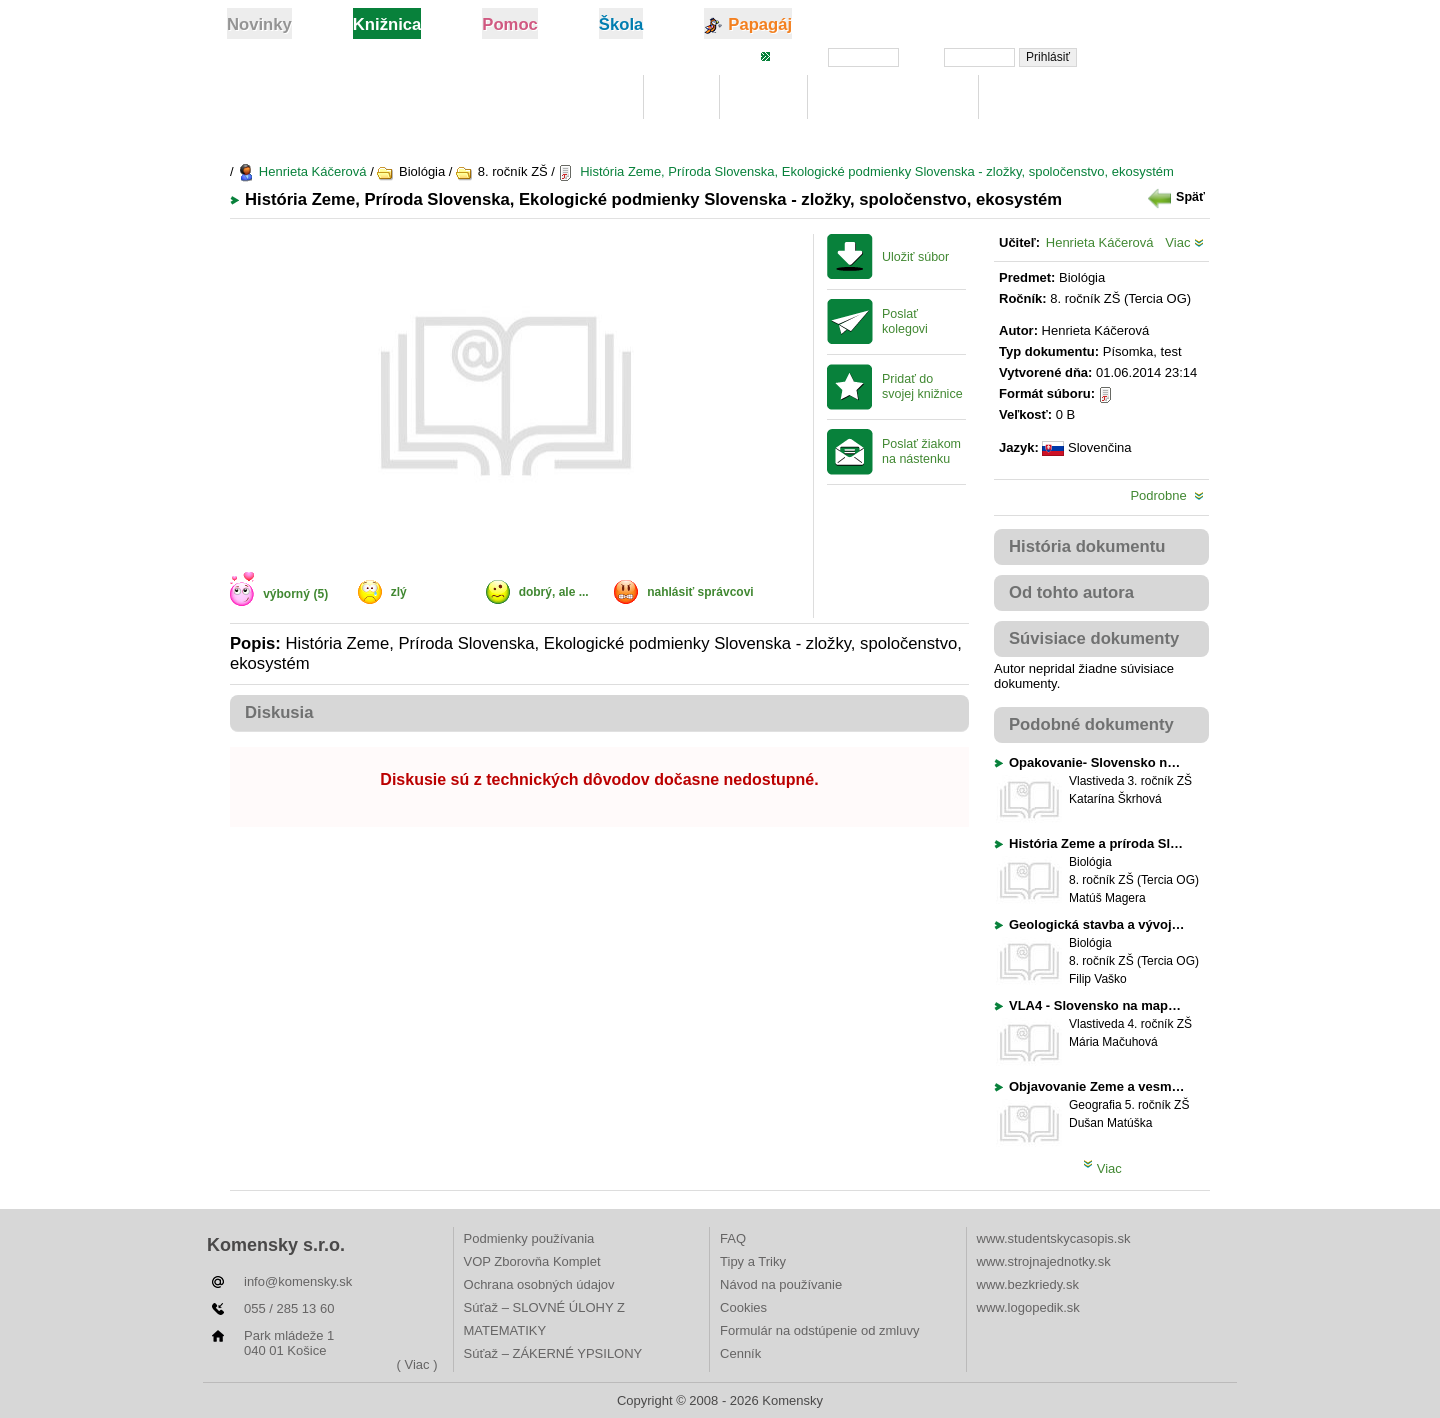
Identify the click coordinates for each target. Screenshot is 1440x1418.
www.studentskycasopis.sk (1054, 1238)
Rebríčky (1030, 97)
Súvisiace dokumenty (1094, 638)
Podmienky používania (529, 1238)
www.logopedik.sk (1028, 1307)
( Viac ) (417, 1364)
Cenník (740, 1353)
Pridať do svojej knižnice (922, 386)
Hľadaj (763, 97)
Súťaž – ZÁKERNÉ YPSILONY (553, 1353)
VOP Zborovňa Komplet (532, 1261)
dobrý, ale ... (554, 592)
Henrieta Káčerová (301, 171)
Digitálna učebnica (893, 97)
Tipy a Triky (753, 1261)
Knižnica (593, 97)
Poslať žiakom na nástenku (921, 451)
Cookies (743, 1307)
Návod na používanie (781, 1284)
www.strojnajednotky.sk (1044, 1261)
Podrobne (1167, 495)
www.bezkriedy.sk (1028, 1284)
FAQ (733, 1238)
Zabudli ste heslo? (1153, 56)
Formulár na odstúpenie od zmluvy (819, 1330)
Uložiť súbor (915, 257)
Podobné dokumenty (1091, 724)
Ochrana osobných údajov (539, 1284)
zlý (399, 592)
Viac (1184, 242)
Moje (681, 97)
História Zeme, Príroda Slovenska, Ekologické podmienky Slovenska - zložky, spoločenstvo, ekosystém (866, 171)
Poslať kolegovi (905, 321)
